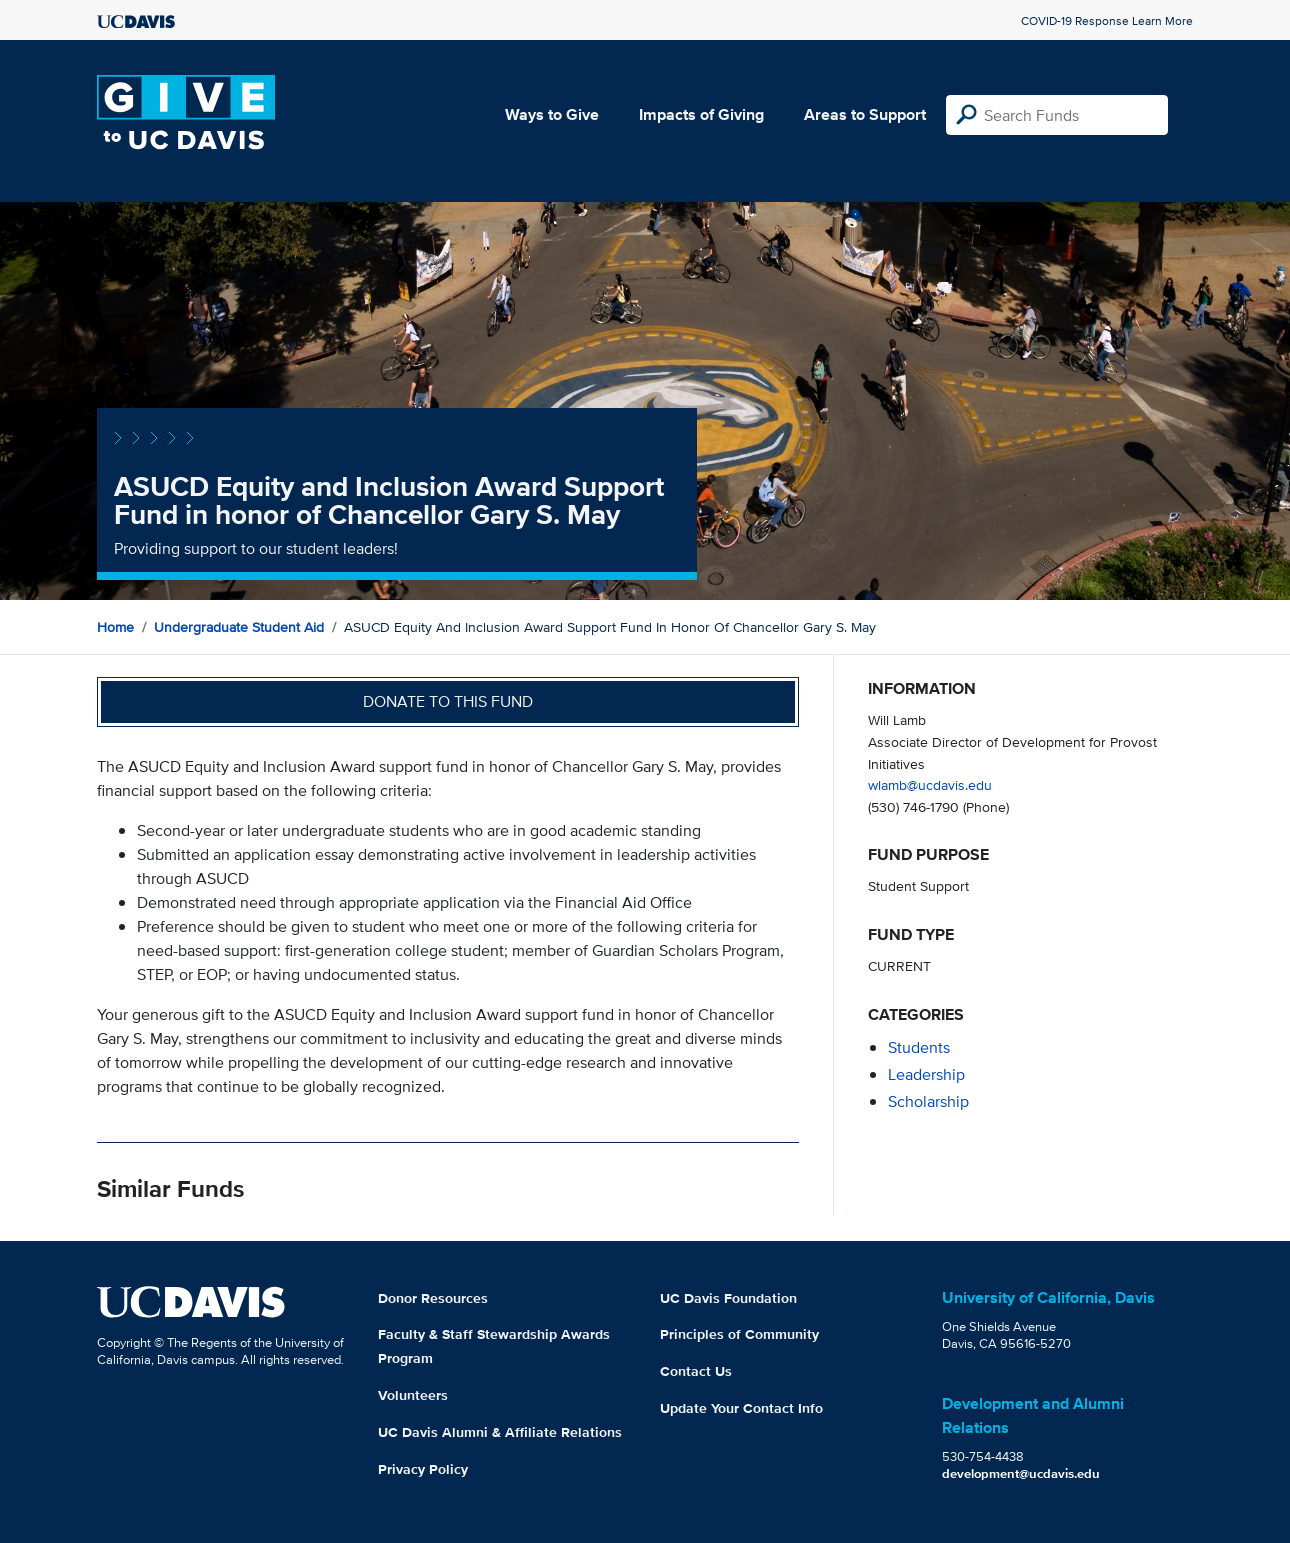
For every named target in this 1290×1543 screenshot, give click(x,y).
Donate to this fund (448, 701)
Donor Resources (433, 1298)
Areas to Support (865, 114)
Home (115, 627)
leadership (926, 1074)
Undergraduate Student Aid (239, 627)
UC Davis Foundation (728, 1298)
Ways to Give (552, 114)
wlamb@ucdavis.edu (930, 784)
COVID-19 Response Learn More (1107, 20)
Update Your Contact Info (741, 1408)
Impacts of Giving (701, 114)
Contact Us (696, 1371)
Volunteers (413, 1395)
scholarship (928, 1101)
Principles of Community (739, 1334)
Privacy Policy (423, 1469)
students (919, 1047)
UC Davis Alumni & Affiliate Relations (500, 1432)
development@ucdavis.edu (1021, 1473)
